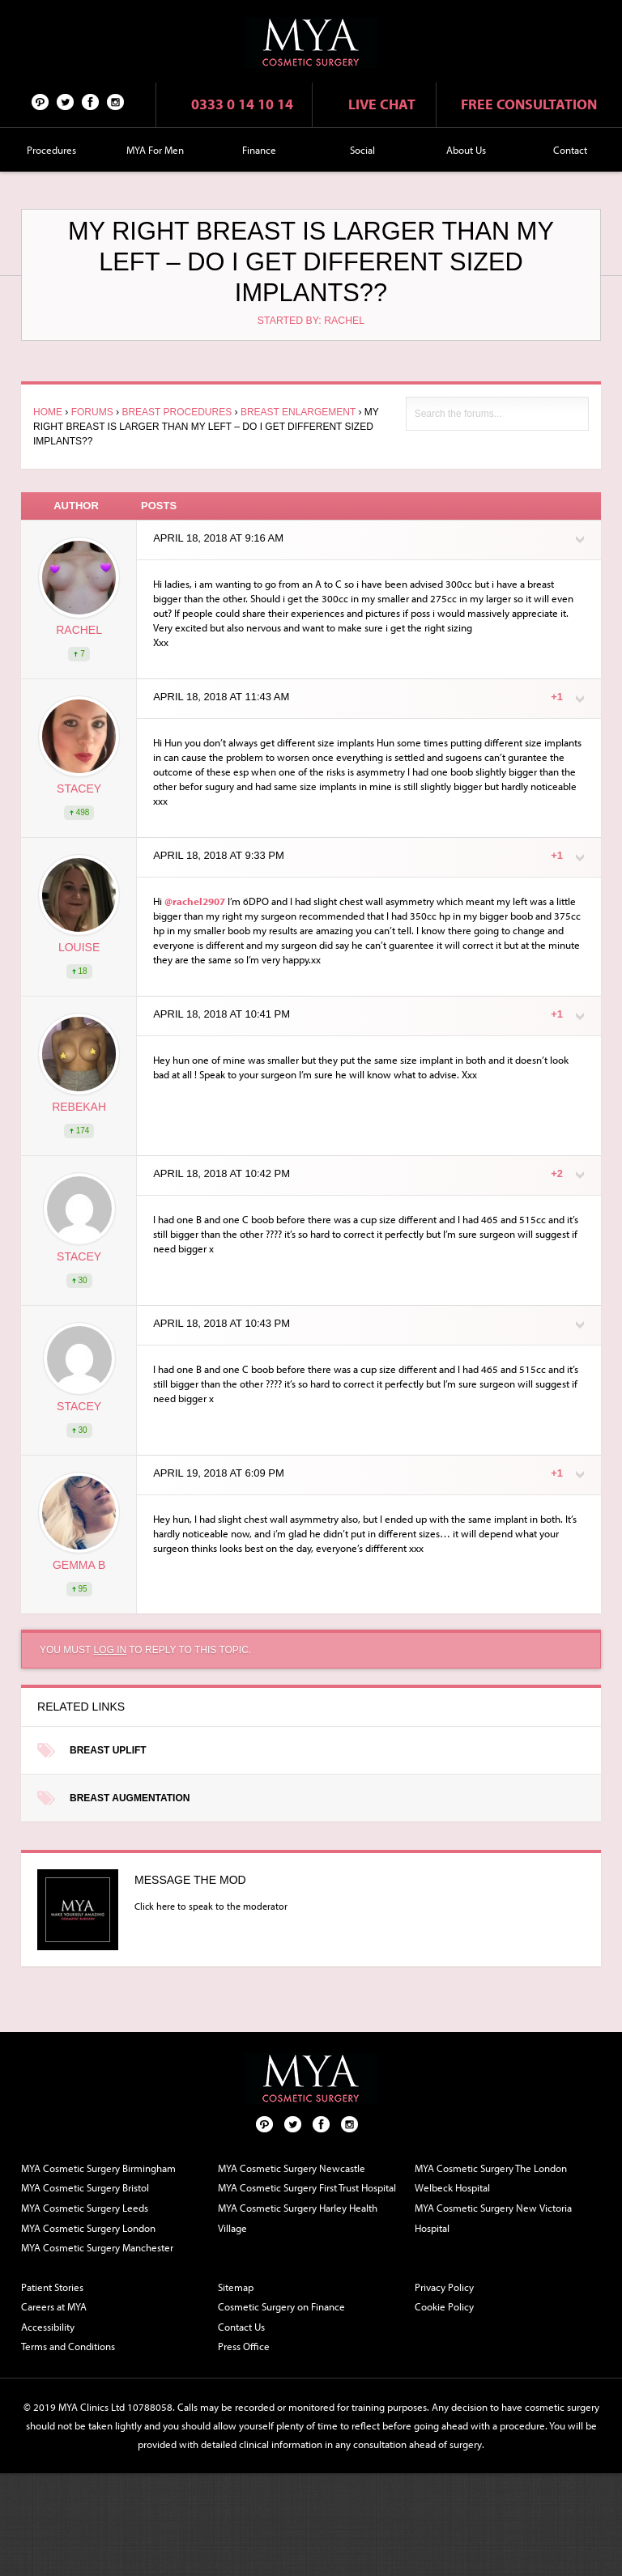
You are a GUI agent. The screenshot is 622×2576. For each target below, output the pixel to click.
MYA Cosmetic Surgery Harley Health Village (297, 2217)
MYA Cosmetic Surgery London (88, 2227)
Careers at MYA (54, 2306)
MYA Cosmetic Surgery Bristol (85, 2187)
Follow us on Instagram (116, 101)
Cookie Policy (444, 2306)
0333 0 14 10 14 (242, 104)
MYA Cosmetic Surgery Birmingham (98, 2168)
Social (362, 149)
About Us (466, 149)
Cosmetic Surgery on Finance (281, 2306)
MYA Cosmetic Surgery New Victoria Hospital (493, 2217)
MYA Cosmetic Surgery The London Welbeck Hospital (491, 2178)
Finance (259, 149)
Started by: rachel (311, 320)
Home (47, 412)
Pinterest (40, 101)
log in (109, 1650)
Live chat (381, 104)
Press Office (244, 2346)
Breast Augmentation (130, 1798)
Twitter (66, 101)
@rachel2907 (194, 901)
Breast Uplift (108, 1750)
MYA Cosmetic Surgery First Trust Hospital (307, 2187)
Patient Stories (52, 2287)
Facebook (91, 101)
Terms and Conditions (68, 2346)
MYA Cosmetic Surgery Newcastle (291, 2168)
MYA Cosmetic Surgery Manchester (97, 2247)
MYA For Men (155, 149)
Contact (570, 149)
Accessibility (48, 2326)
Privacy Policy (444, 2287)
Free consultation (529, 104)
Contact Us (241, 2326)
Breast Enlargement (298, 412)
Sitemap (235, 2287)
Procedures (51, 149)
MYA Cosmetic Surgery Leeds (84, 2207)
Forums (92, 412)
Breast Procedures (176, 412)
